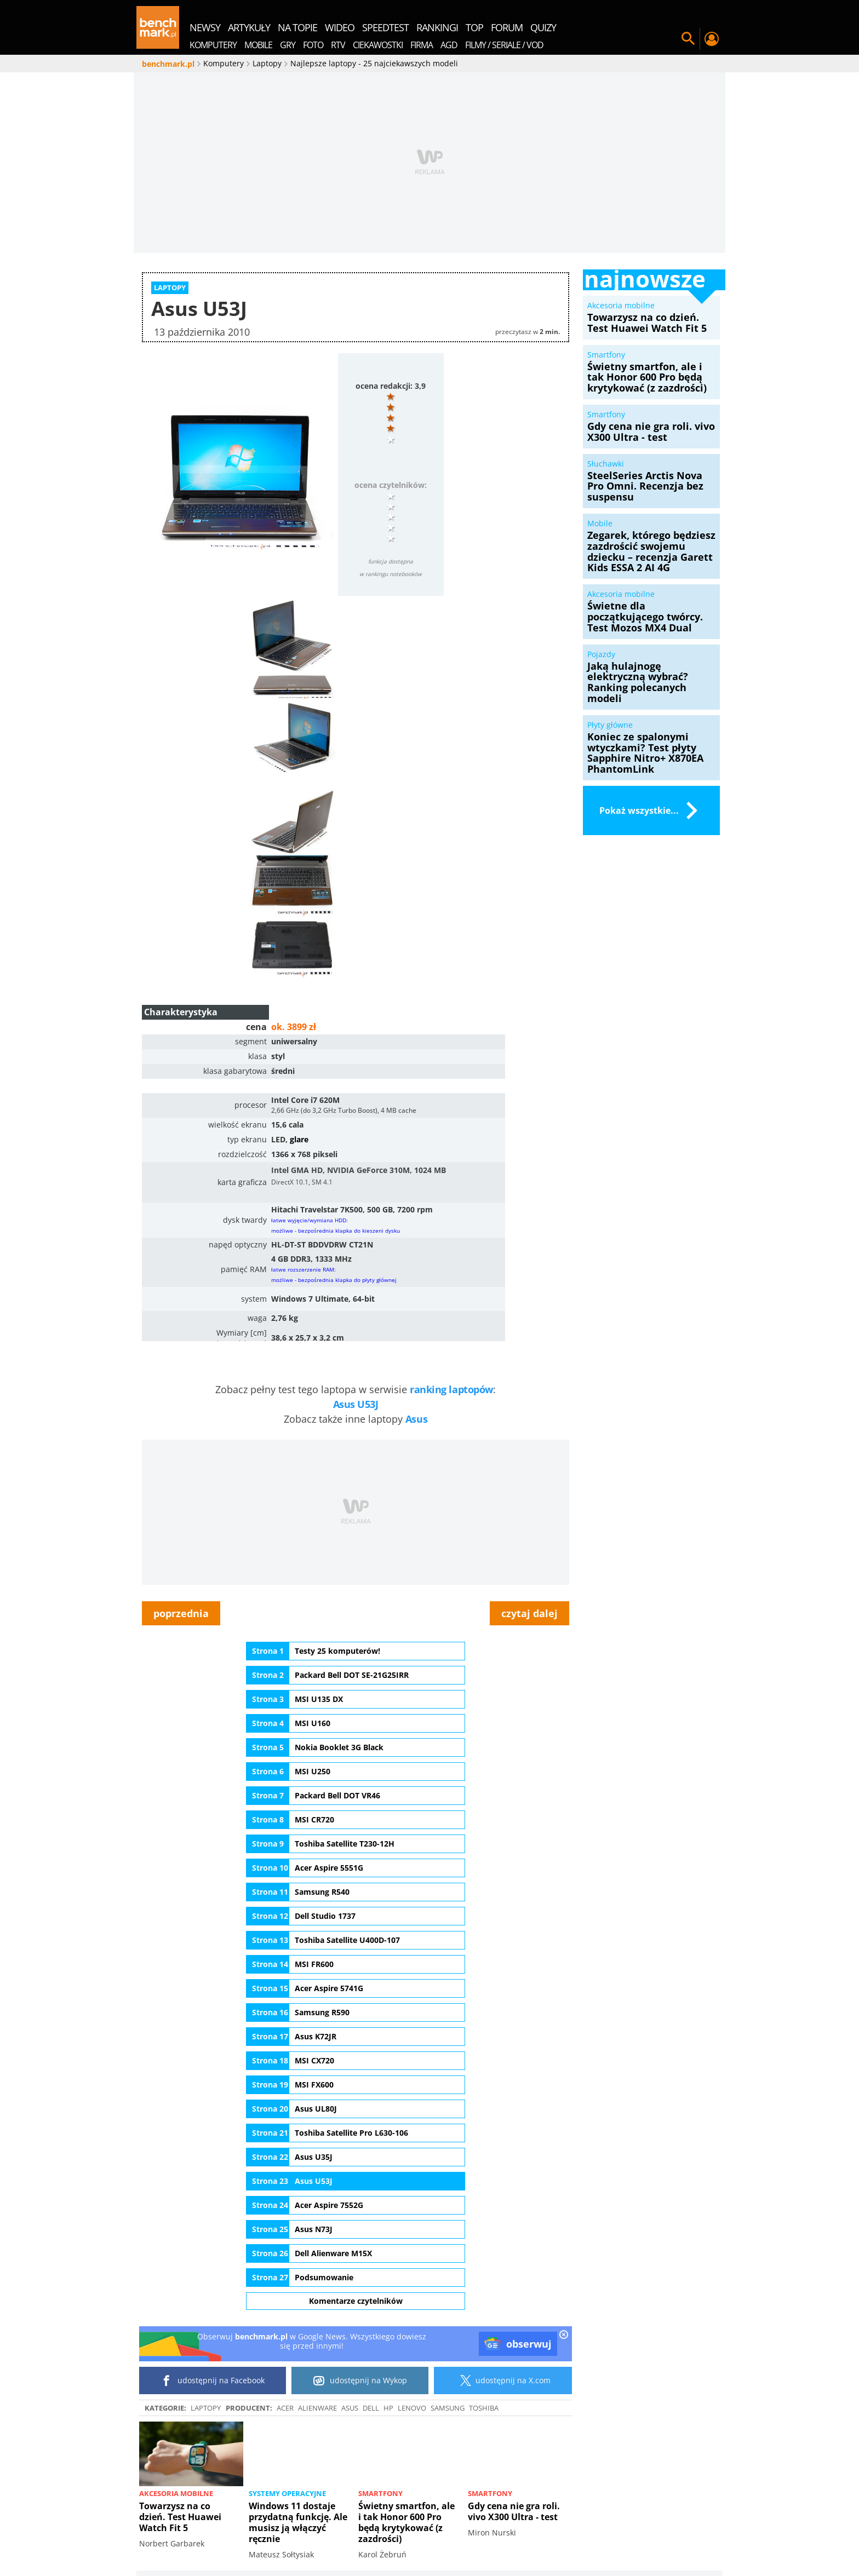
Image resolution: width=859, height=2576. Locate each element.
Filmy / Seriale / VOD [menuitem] (504, 45)
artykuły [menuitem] (249, 27)
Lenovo (412, 2408)
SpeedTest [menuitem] (385, 27)
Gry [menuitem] (287, 45)
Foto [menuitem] (313, 45)
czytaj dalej (529, 1613)
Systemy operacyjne (287, 2493)
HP (388, 2408)
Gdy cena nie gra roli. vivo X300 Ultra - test (514, 2511)
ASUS (349, 2408)
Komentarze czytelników (356, 2301)
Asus (416, 1418)
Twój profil (711, 38)
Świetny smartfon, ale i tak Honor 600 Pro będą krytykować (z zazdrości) (406, 2522)
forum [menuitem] (507, 27)
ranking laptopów (451, 1389)
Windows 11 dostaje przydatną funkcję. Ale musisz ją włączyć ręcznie (298, 2522)
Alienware (317, 2408)
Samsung (448, 2408)
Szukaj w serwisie (688, 38)
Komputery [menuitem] (213, 45)
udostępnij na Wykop (360, 2380)
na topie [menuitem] (297, 27)
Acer (285, 2408)
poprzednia (181, 1613)
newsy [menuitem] (205, 27)
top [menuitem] (474, 27)
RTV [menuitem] (338, 45)
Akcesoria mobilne (176, 2493)
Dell (371, 2408)
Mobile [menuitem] (258, 45)
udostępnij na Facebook (213, 2380)
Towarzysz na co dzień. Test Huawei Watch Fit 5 (180, 2517)
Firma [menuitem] (421, 45)
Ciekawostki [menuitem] (378, 45)
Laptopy (206, 2408)
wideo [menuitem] (339, 27)
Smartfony (380, 2493)
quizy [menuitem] (543, 27)
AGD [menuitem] (448, 45)
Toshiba (484, 2408)
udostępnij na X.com (503, 2380)
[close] (563, 2335)
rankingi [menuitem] (437, 27)
